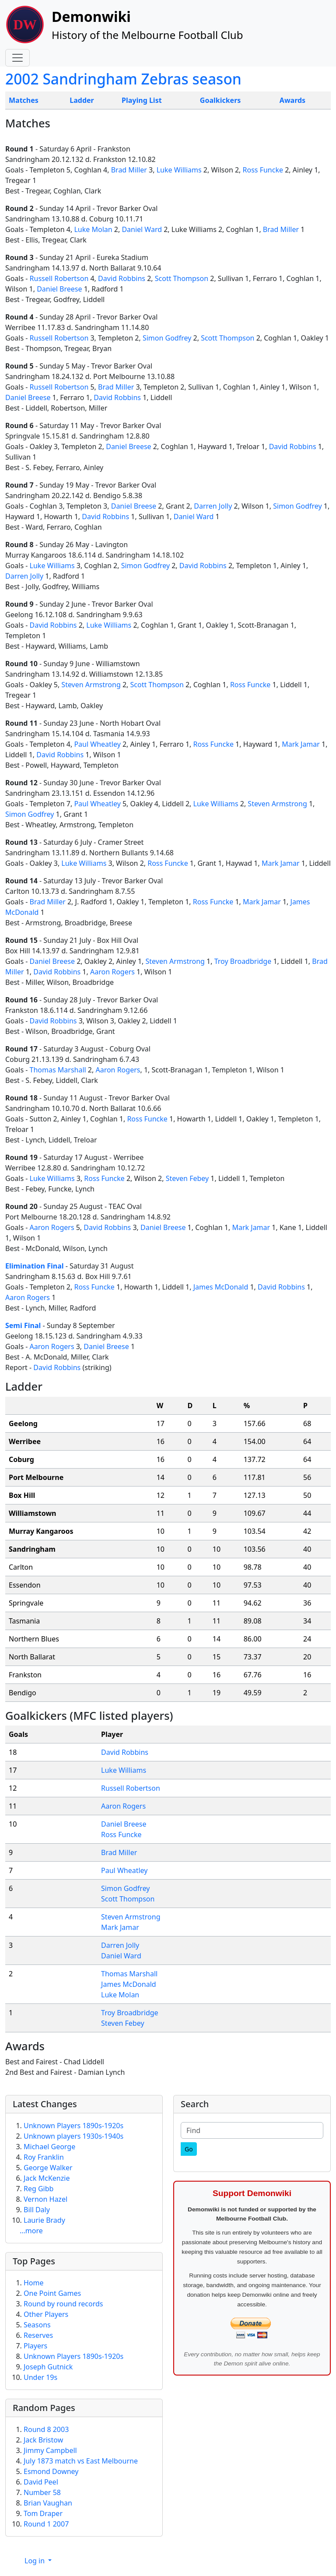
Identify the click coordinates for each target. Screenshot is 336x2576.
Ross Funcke (263, 170)
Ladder (82, 100)
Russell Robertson (59, 278)
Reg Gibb (38, 2188)
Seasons (37, 2325)
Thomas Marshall (58, 1070)
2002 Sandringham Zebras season (123, 79)
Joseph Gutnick (48, 2367)
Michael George (49, 2146)
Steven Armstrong (90, 684)
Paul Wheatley (97, 744)
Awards (292, 100)
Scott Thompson (181, 278)
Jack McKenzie (47, 2178)
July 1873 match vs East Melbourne (81, 2461)
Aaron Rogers (112, 972)
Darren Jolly (213, 506)
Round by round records (63, 2304)
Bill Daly (37, 2209)
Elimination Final (34, 1266)
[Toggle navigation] (17, 58)
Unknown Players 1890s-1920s (73, 2125)
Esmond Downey (51, 2471)
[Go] (189, 2149)
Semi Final (23, 1325)
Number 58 (42, 2492)
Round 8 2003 (46, 2429)
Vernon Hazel (45, 2199)
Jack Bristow (43, 2440)
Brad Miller (129, 170)
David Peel (41, 2482)
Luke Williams (179, 170)
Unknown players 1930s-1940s (73, 2136)
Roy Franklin (44, 2157)
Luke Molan (93, 229)
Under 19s (40, 2377)
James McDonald (220, 1287)
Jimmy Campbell (50, 2450)
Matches (23, 100)
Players (35, 2346)
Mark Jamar (301, 744)
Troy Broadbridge (243, 961)
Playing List (142, 100)
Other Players (46, 2314)
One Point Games (52, 2293)
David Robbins (121, 278)
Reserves (38, 2335)
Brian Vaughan (48, 2503)
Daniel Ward (142, 229)
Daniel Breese (59, 289)
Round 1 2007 (46, 2524)
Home (34, 2283)
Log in (35, 2560)
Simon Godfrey (167, 338)
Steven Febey (187, 1178)
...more (31, 2230)
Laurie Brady (44, 2220)
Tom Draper (43, 2513)
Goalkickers (220, 100)
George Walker (48, 2167)
